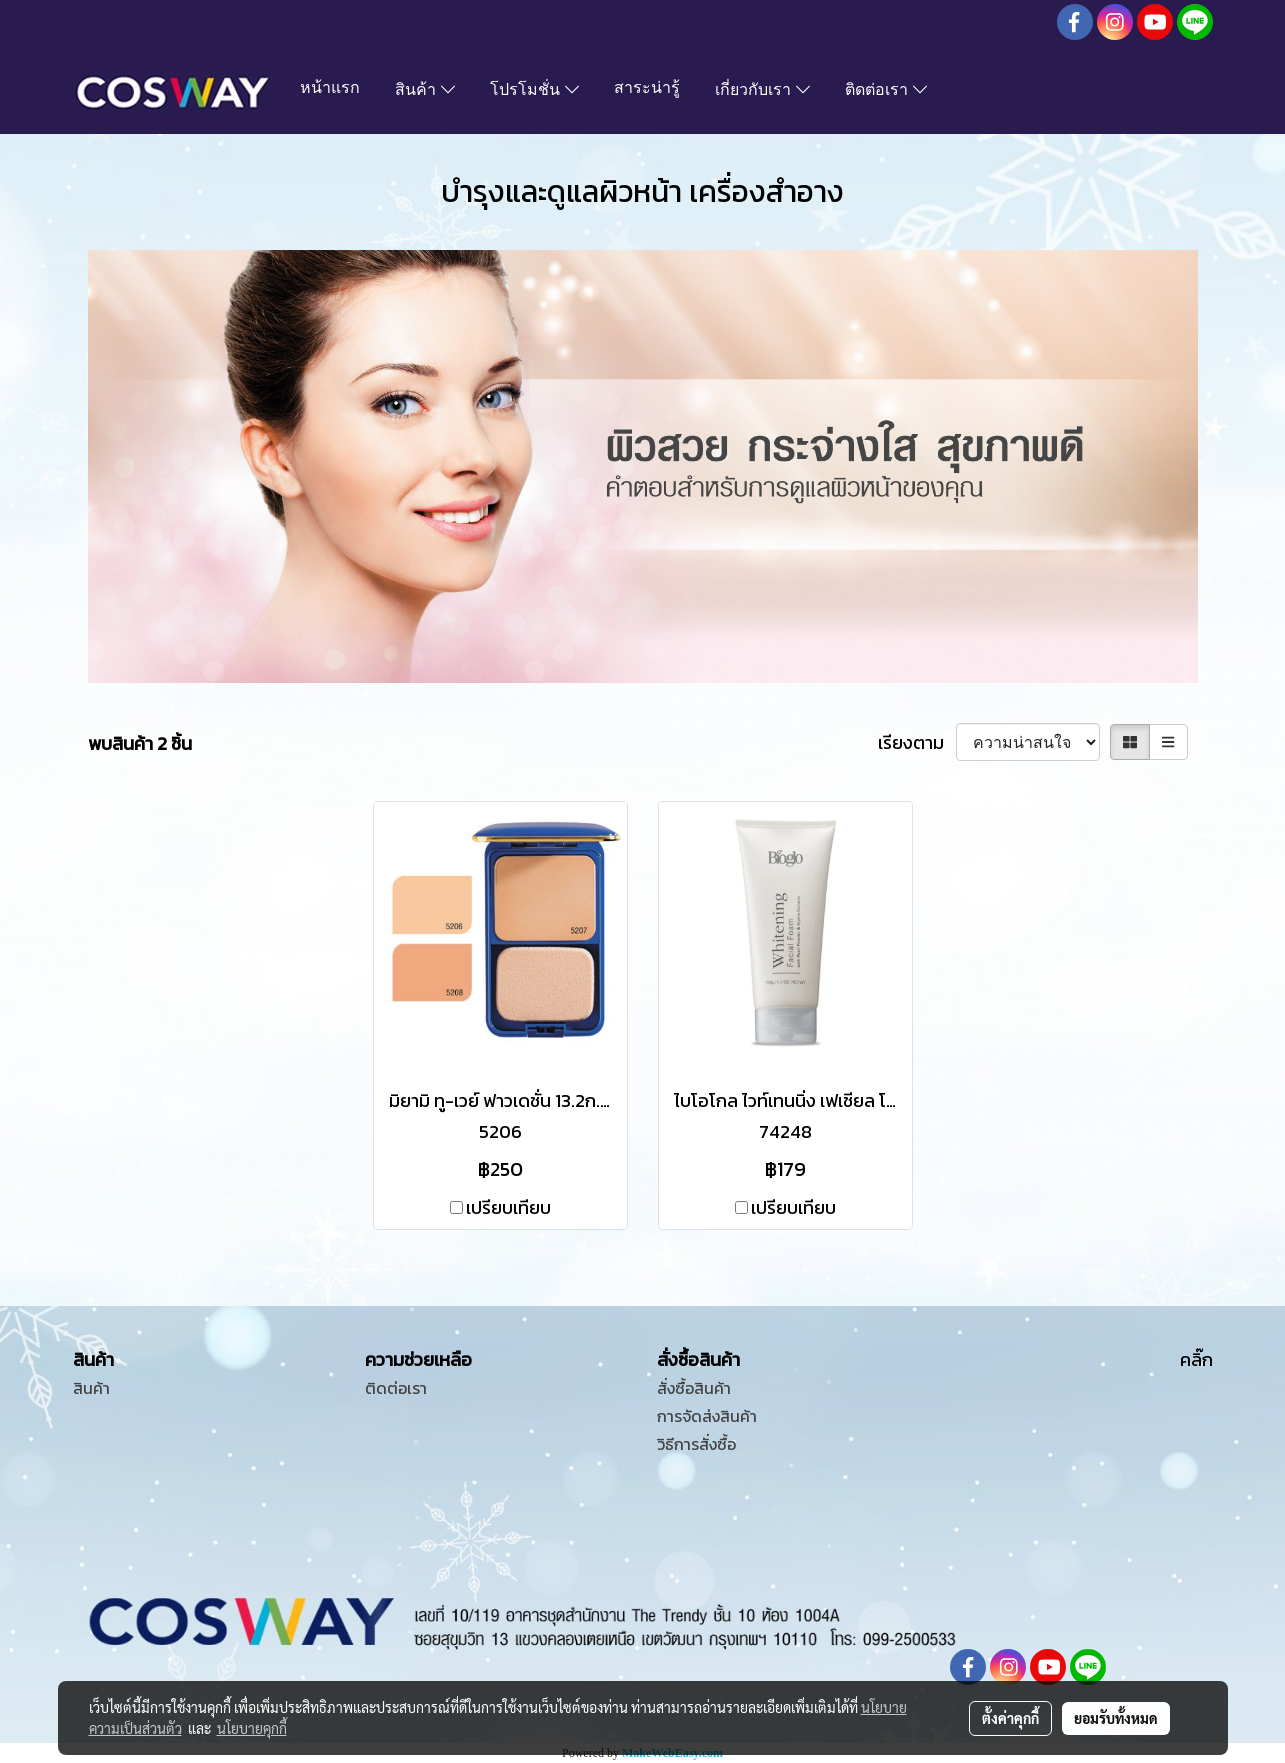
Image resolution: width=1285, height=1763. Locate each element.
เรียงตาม (917, 742)
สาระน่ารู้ (647, 89)
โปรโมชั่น (534, 91)
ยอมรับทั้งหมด (1116, 1718)
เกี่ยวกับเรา (762, 91)
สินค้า (425, 91)
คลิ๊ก (1196, 1359)
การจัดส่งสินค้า (707, 1416)
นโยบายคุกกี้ (252, 1728)
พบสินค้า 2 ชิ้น (140, 743)
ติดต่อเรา (886, 91)
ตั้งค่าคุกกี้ (1010, 1718)
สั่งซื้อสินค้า (694, 1388)
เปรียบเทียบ (508, 1207)
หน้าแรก (330, 89)
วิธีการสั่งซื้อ (696, 1444)
